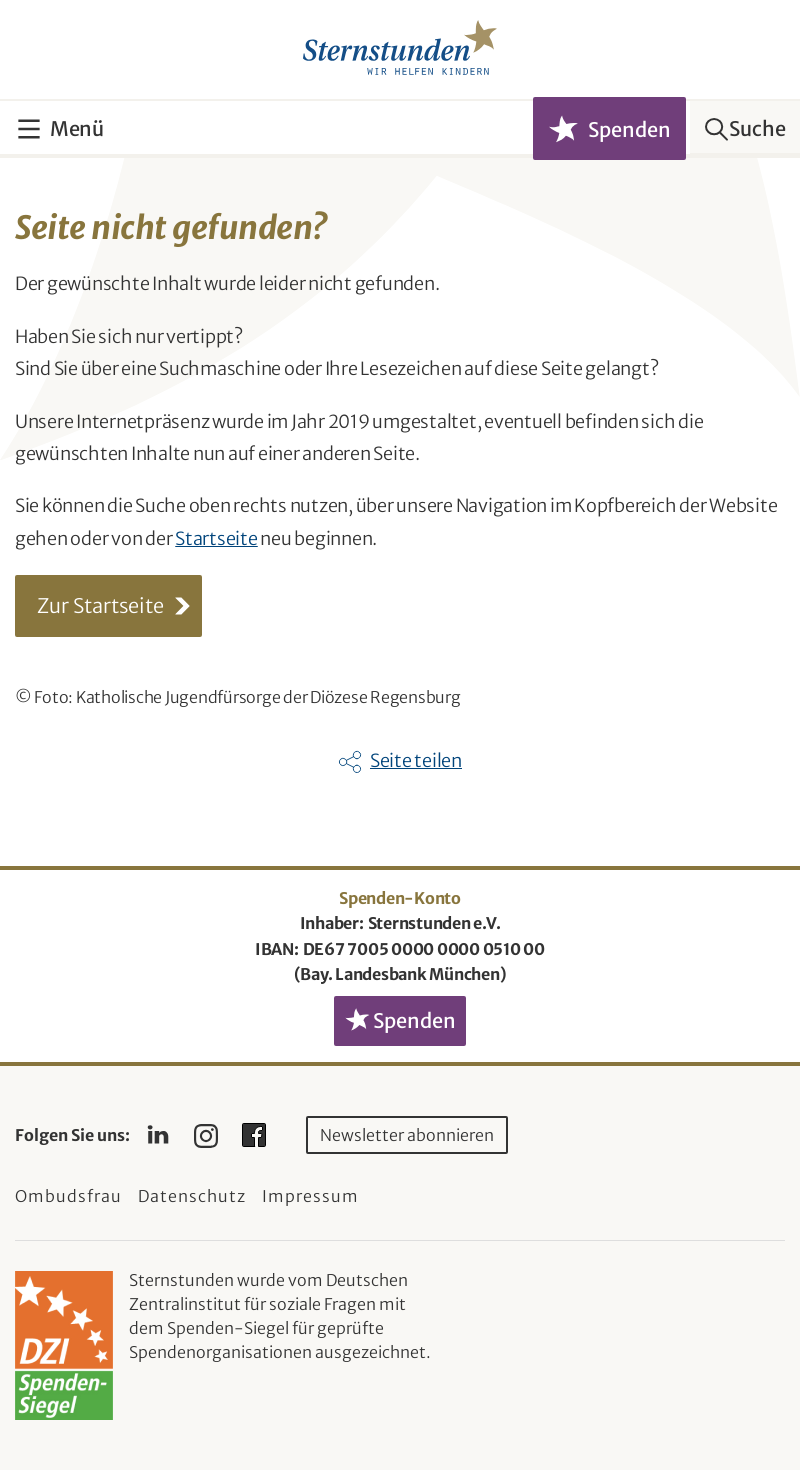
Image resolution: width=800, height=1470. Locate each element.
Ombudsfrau (68, 1196)
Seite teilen (416, 760)
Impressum (310, 1196)
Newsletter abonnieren (407, 1135)
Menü (77, 128)
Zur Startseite (100, 605)
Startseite (216, 538)
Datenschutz (192, 1196)
